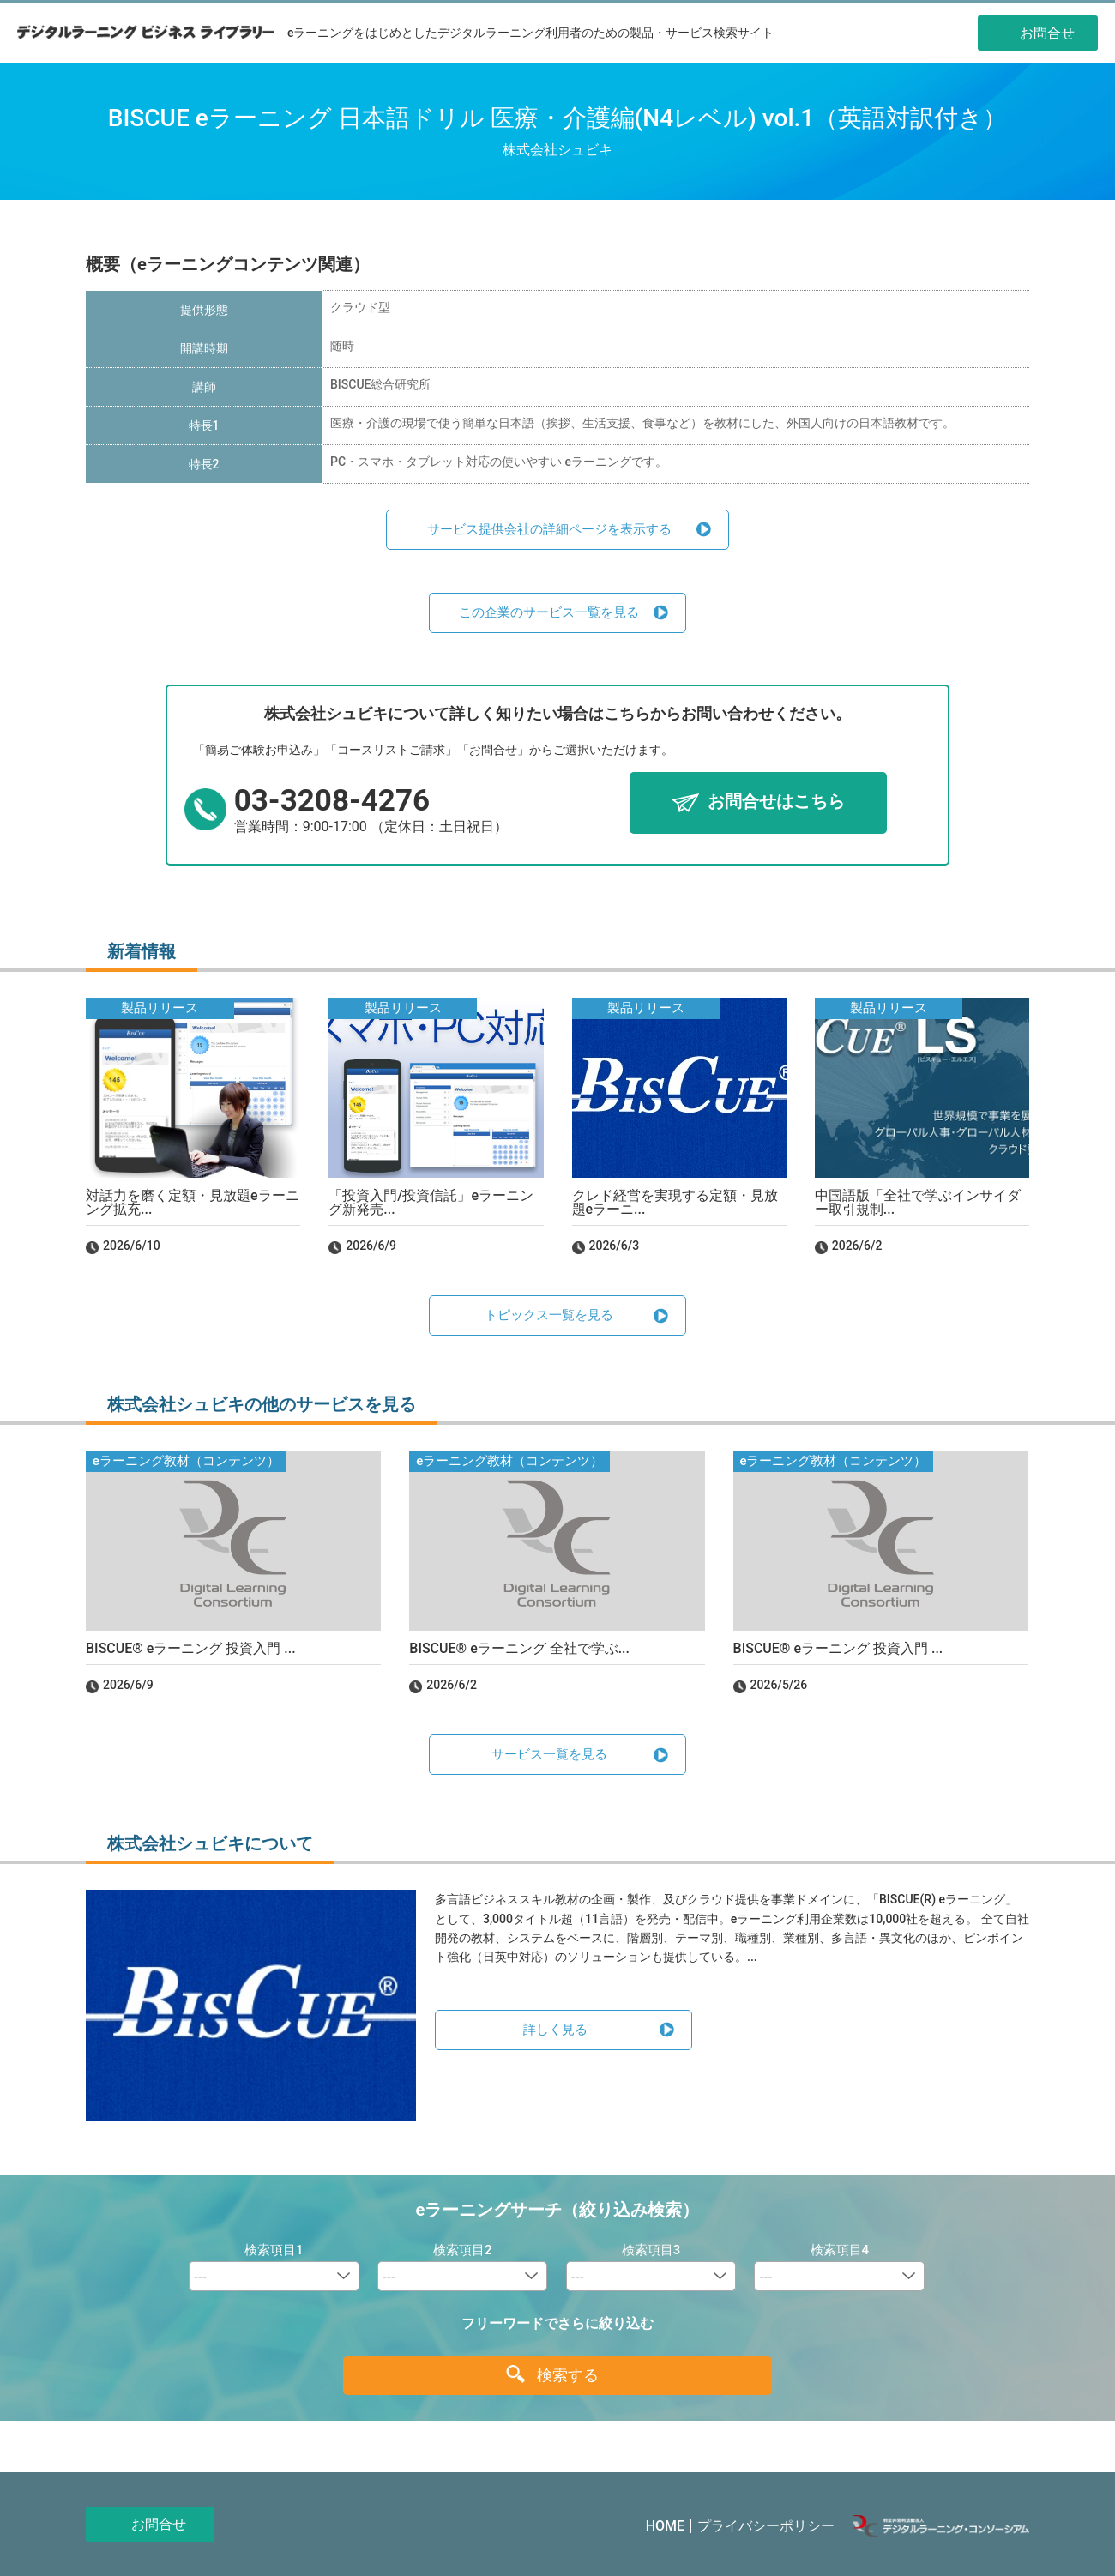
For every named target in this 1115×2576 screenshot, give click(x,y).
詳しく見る (555, 2029)
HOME (665, 2526)
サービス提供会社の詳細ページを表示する (549, 529)
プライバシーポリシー (766, 2526)
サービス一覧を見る (549, 1754)
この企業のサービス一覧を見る (549, 612)
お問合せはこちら (776, 802)
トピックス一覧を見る (549, 1315)
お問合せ (158, 2524)
